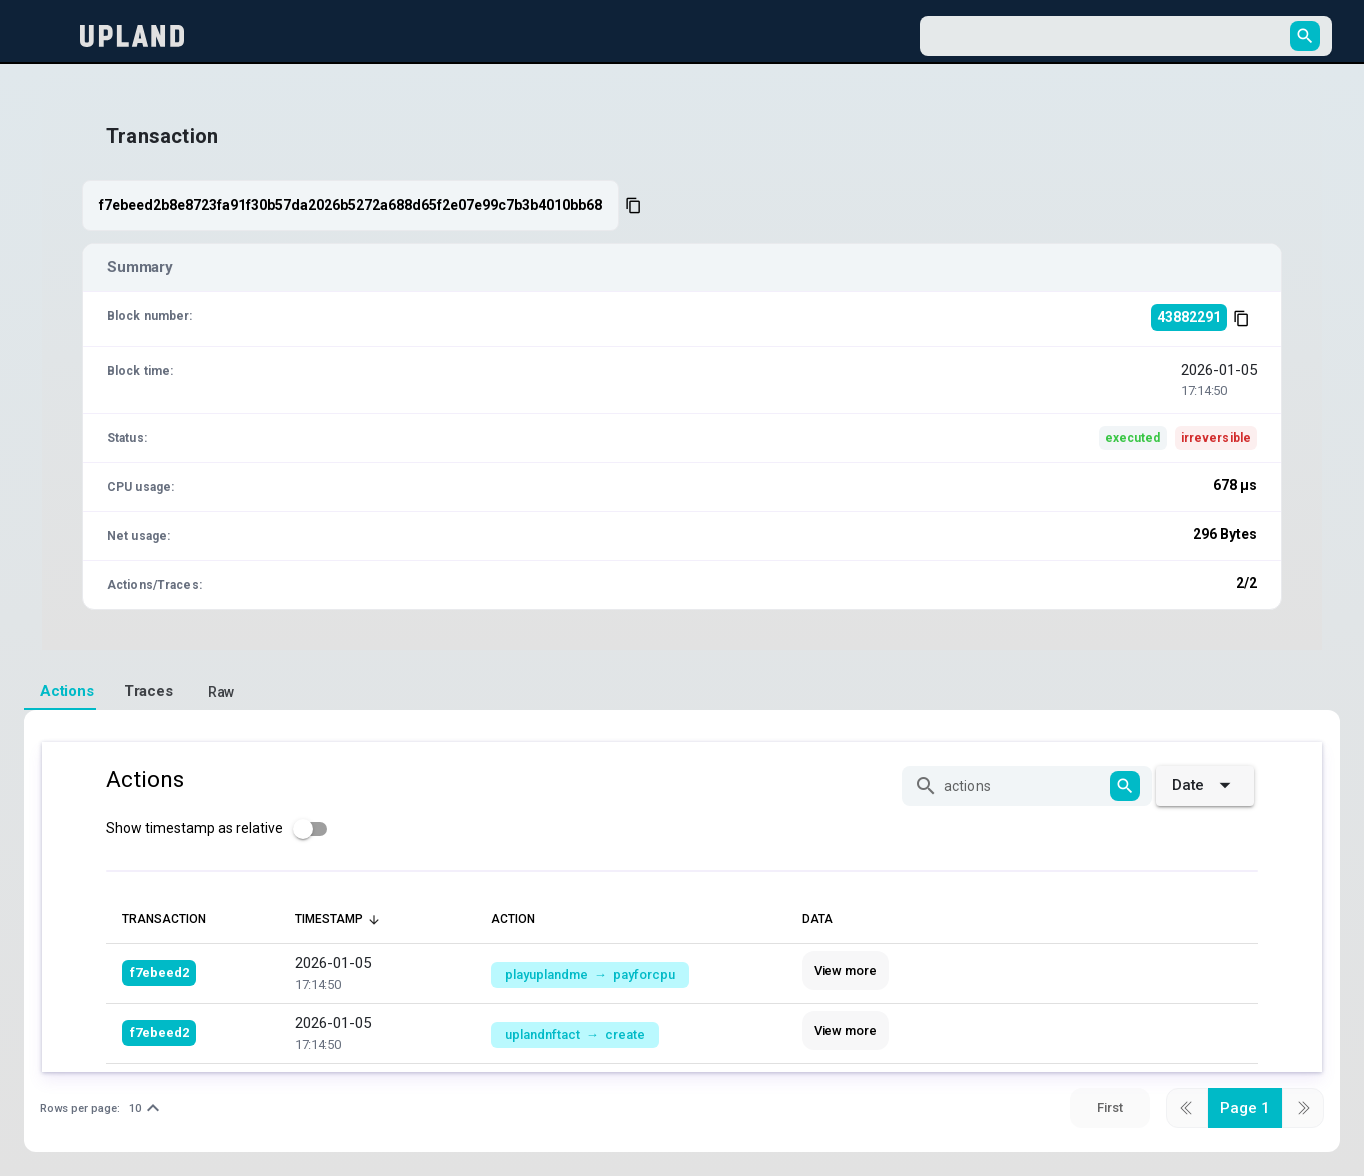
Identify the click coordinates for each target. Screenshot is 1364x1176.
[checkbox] (222, 829)
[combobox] (1108, 36)
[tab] (60, 692)
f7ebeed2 (159, 972)
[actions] (1024, 786)
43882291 (1189, 317)
